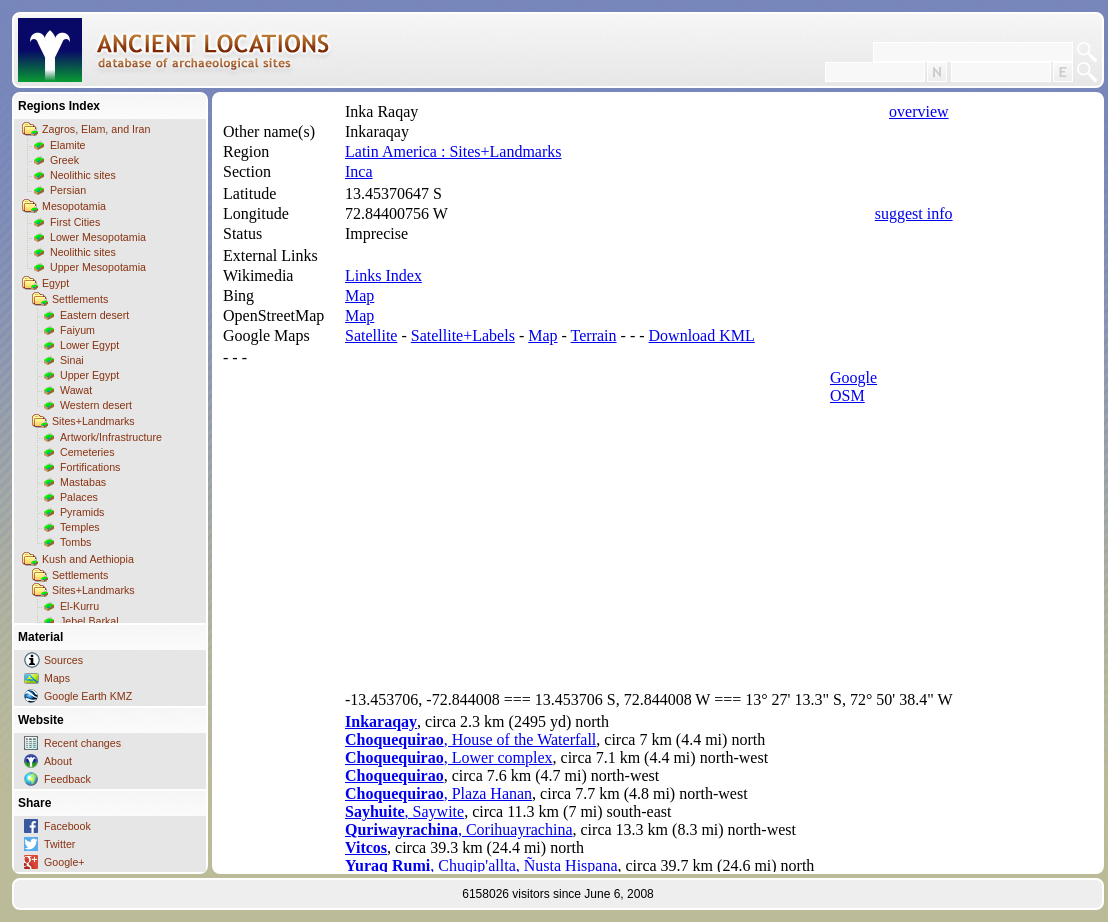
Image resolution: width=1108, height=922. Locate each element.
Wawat (76, 390)
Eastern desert (94, 315)
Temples (80, 527)
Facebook (67, 826)
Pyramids (82, 512)
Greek (64, 160)
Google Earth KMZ (88, 696)
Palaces (79, 497)
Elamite (68, 145)
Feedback (67, 779)
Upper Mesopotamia (98, 267)
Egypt (55, 283)
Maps (57, 678)
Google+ (64, 862)
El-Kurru (79, 606)
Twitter (59, 844)
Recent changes (82, 743)
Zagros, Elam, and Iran (96, 129)
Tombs (75, 542)
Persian (68, 190)
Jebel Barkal (89, 621)
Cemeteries (87, 452)
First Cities (75, 222)
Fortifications (90, 467)
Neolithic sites (83, 175)
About (58, 761)
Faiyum (77, 330)
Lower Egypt (89, 345)
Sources (63, 660)
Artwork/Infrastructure (111, 437)
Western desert (96, 405)
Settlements (80, 299)
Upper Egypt (89, 375)
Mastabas (83, 482)
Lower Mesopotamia (98, 237)
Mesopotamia (74, 206)
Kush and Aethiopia (88, 559)
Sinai (72, 360)
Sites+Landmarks (93, 421)
